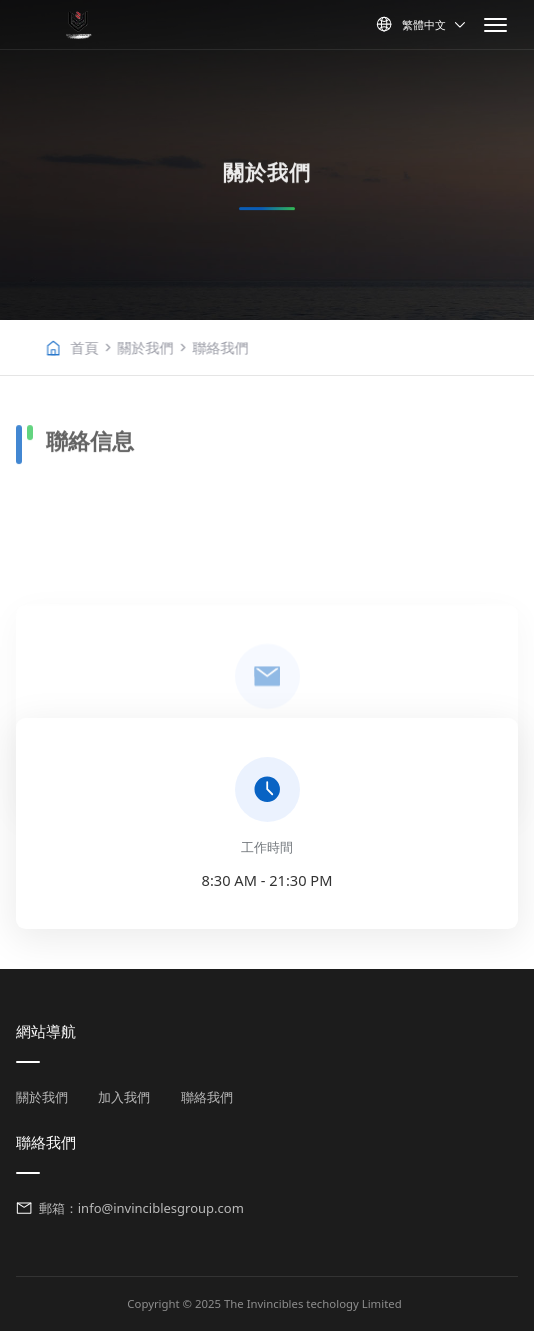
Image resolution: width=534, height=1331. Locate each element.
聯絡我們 (278, 347)
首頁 (142, 347)
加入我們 (124, 1097)
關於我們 (203, 347)
